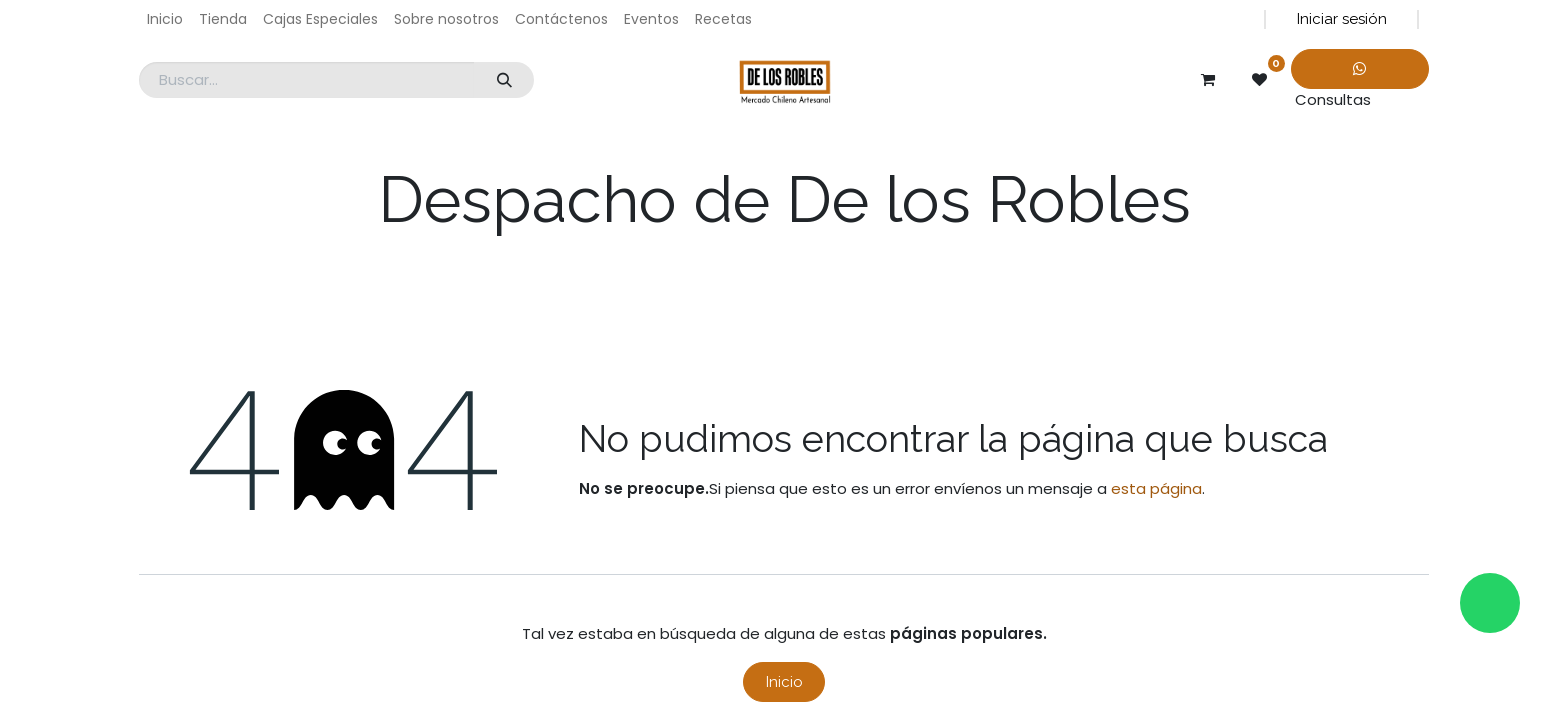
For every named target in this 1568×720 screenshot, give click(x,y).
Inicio (784, 682)
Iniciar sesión (1342, 19)
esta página (1156, 488)
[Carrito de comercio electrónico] (1208, 80)
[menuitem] (165, 19)
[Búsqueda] (504, 80)
